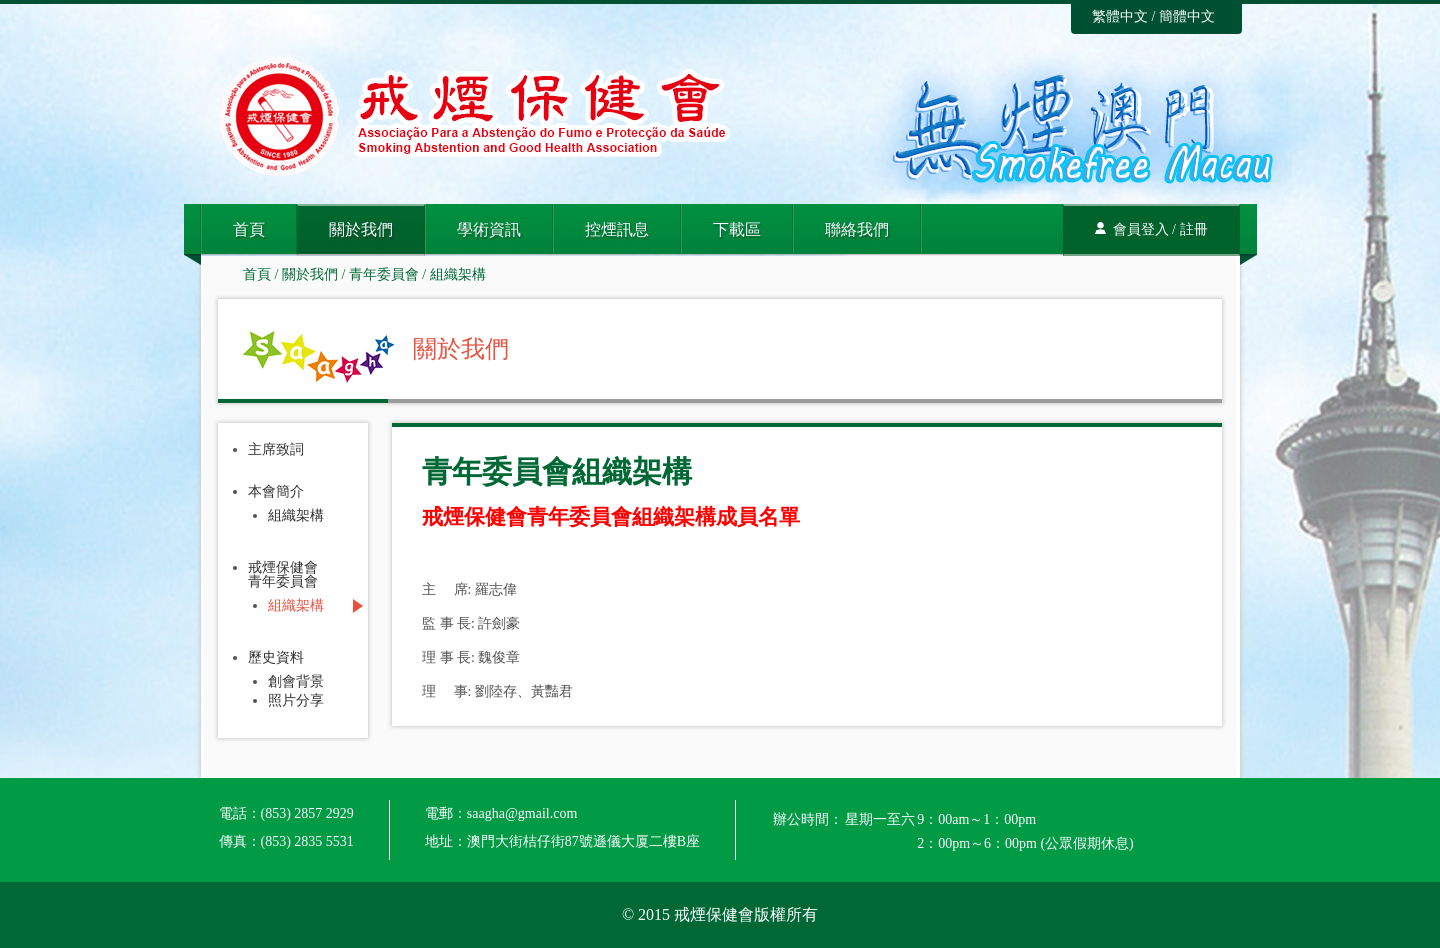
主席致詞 (276, 450)
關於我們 (361, 229)
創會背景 (296, 682)
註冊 (1194, 229)
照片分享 (296, 701)
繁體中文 (1120, 16)
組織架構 (458, 274)
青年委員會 (384, 274)
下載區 (737, 229)
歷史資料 (276, 658)
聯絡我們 (857, 229)
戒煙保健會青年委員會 (283, 575)
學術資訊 (489, 229)
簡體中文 (1187, 16)
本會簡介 (276, 492)
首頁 (249, 229)
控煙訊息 (617, 229)
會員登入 (1141, 229)
